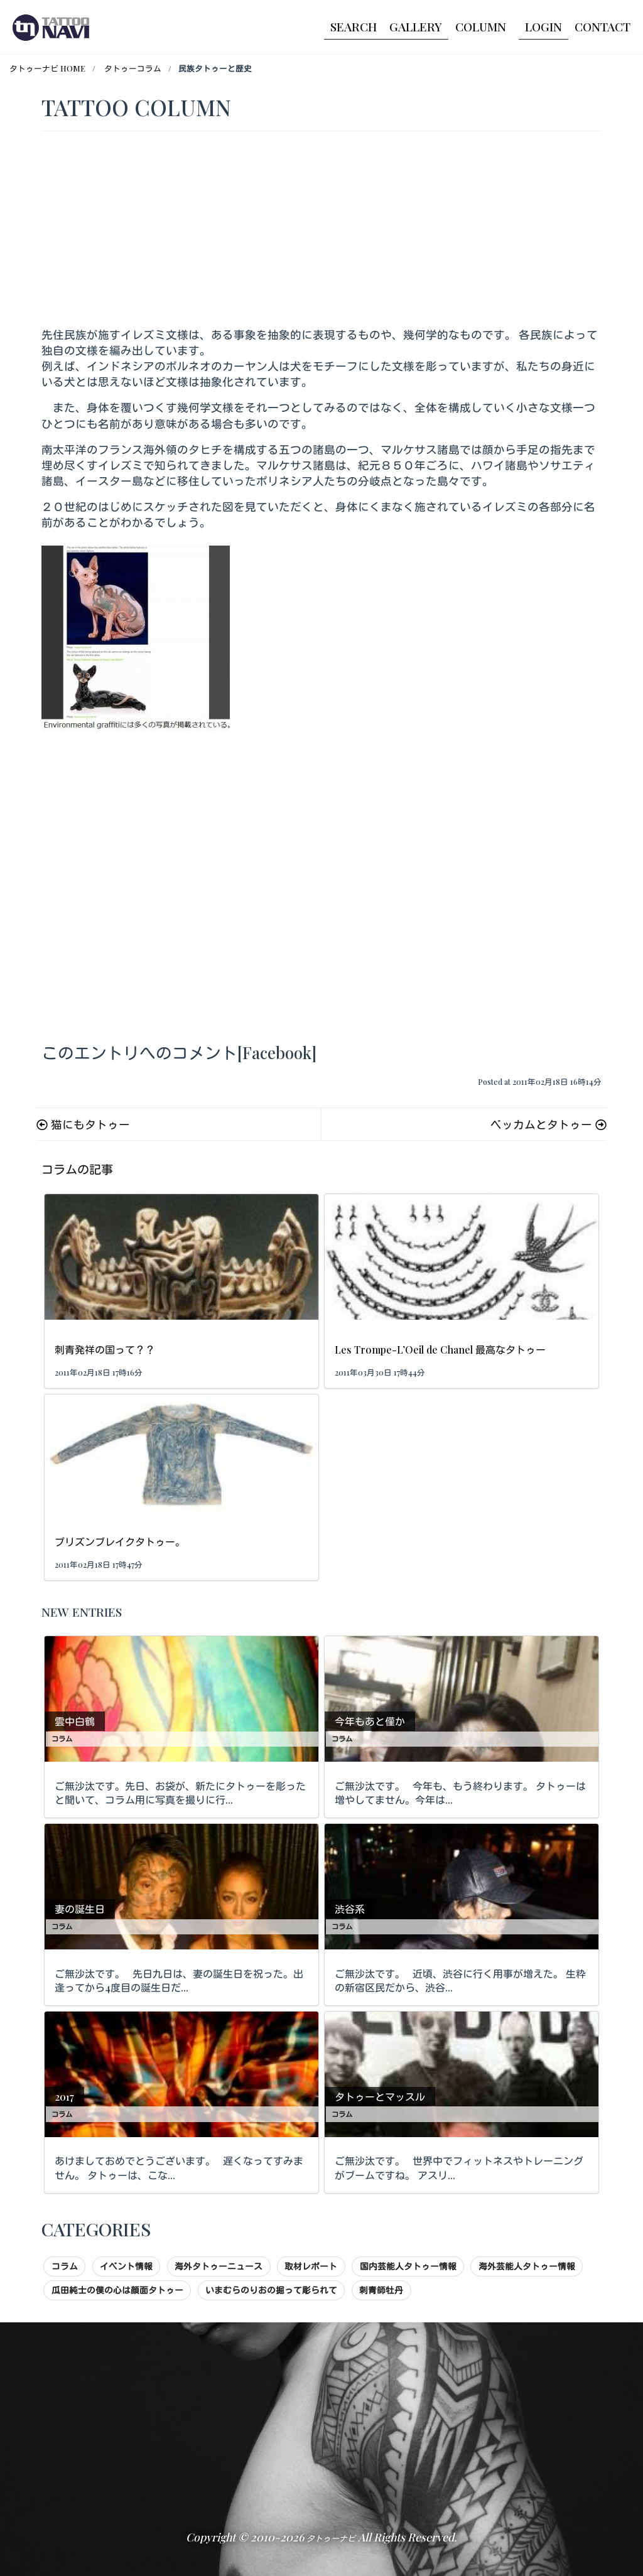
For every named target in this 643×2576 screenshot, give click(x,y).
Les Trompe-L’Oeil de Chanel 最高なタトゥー (440, 1349)
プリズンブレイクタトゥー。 (120, 1541)
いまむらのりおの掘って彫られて (271, 2289)
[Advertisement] (321, 232)
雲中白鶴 (75, 1721)
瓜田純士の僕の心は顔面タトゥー (117, 2289)
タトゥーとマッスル (380, 2096)
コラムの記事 (77, 1169)
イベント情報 (126, 2266)
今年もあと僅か (370, 1721)
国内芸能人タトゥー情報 (408, 2266)
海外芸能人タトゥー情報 (526, 2266)
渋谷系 (350, 1909)
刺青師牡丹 (381, 2289)
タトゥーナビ (330, 2538)
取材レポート (310, 2266)
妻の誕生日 (80, 1909)
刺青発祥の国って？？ (105, 1349)
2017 (64, 2096)
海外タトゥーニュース (218, 2266)
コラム (61, 1738)
